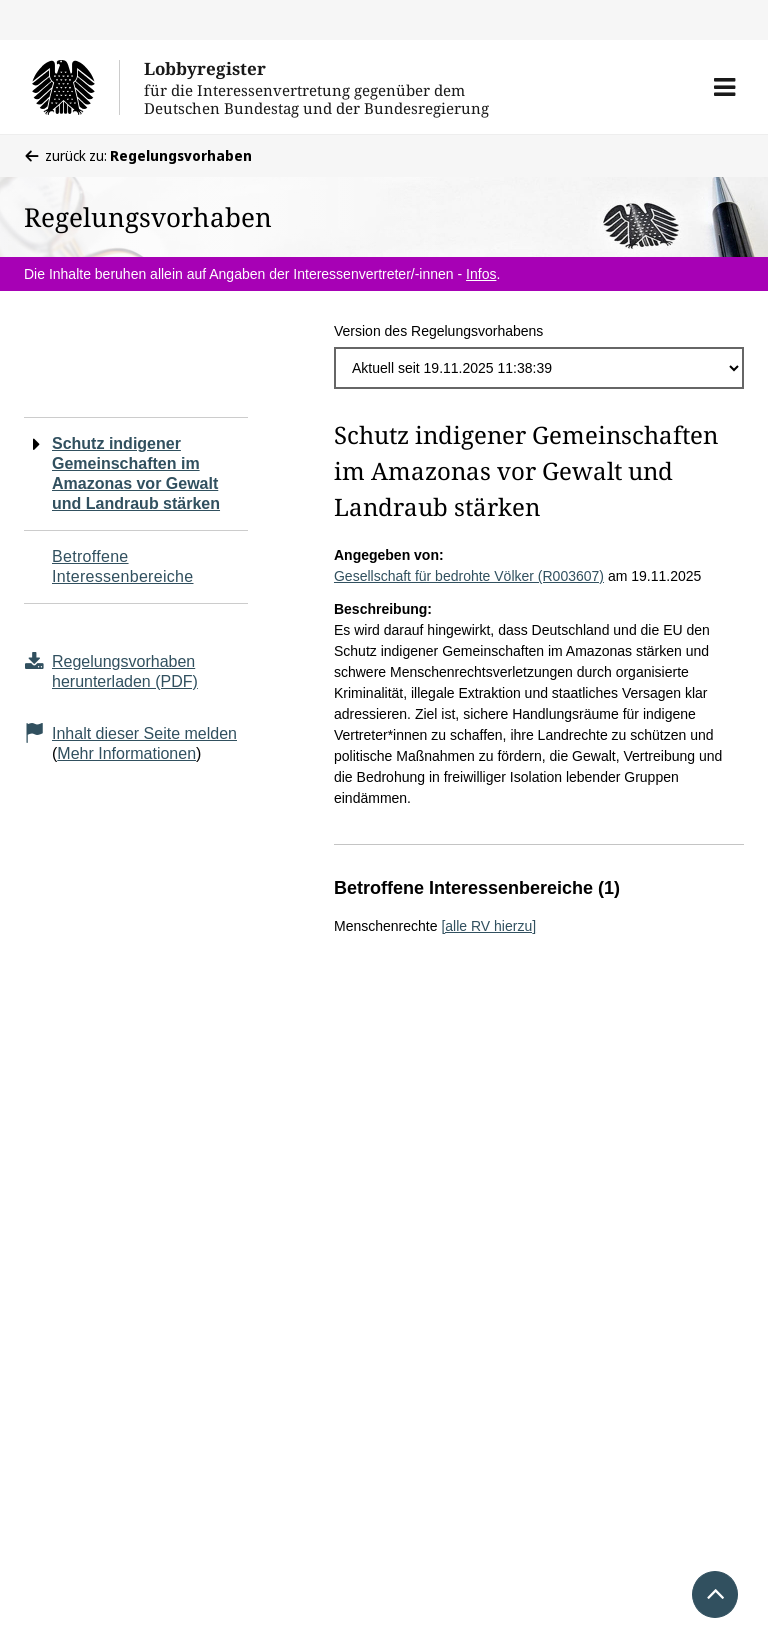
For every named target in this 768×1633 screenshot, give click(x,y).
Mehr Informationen (126, 753)
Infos (481, 274)
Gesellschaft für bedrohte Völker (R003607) (469, 576)
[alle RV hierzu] (488, 926)
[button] (724, 87)
